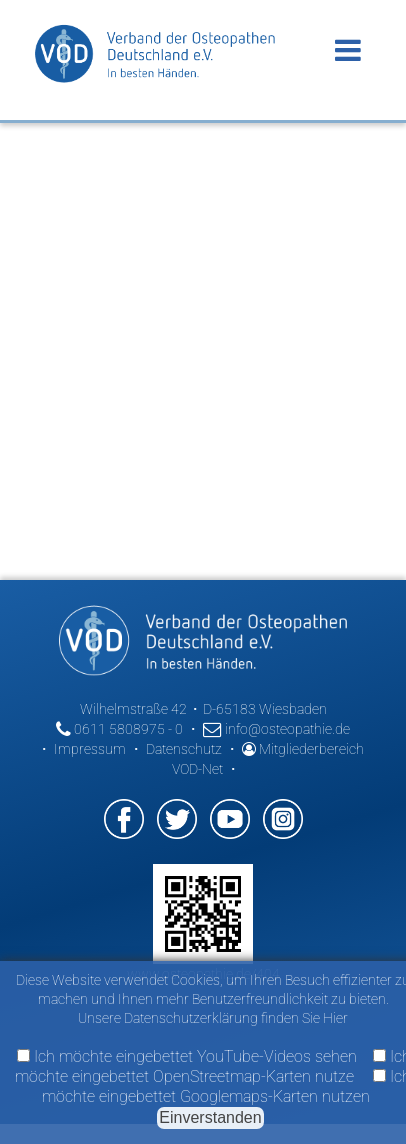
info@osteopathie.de (276, 729)
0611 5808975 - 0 (119, 729)
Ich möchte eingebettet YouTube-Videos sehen (187, 1056)
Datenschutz (184, 749)
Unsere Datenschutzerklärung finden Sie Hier (213, 1018)
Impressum (90, 749)
